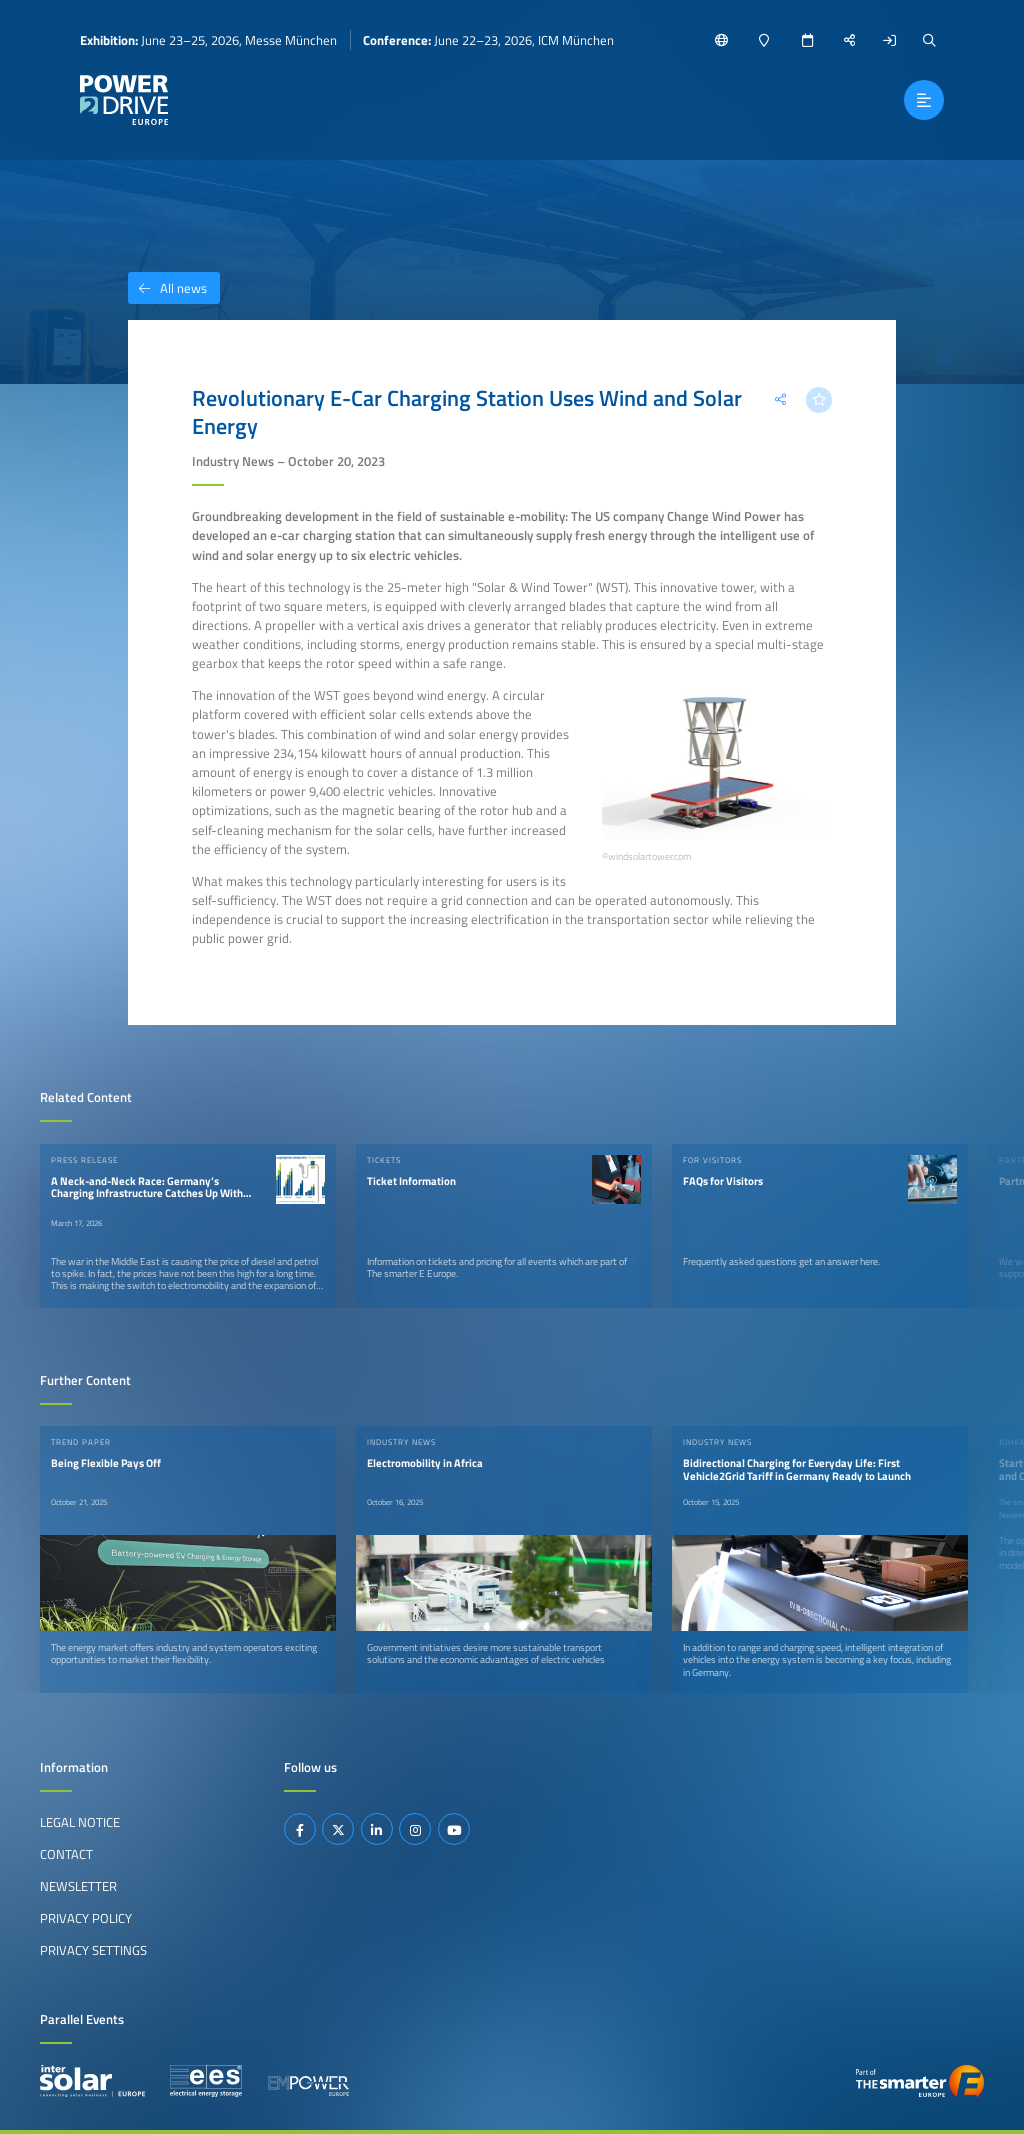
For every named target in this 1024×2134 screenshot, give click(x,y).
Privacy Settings (93, 1950)
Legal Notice (80, 1822)
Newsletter (78, 1886)
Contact (66, 1854)
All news (167, 288)
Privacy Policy (86, 1918)
